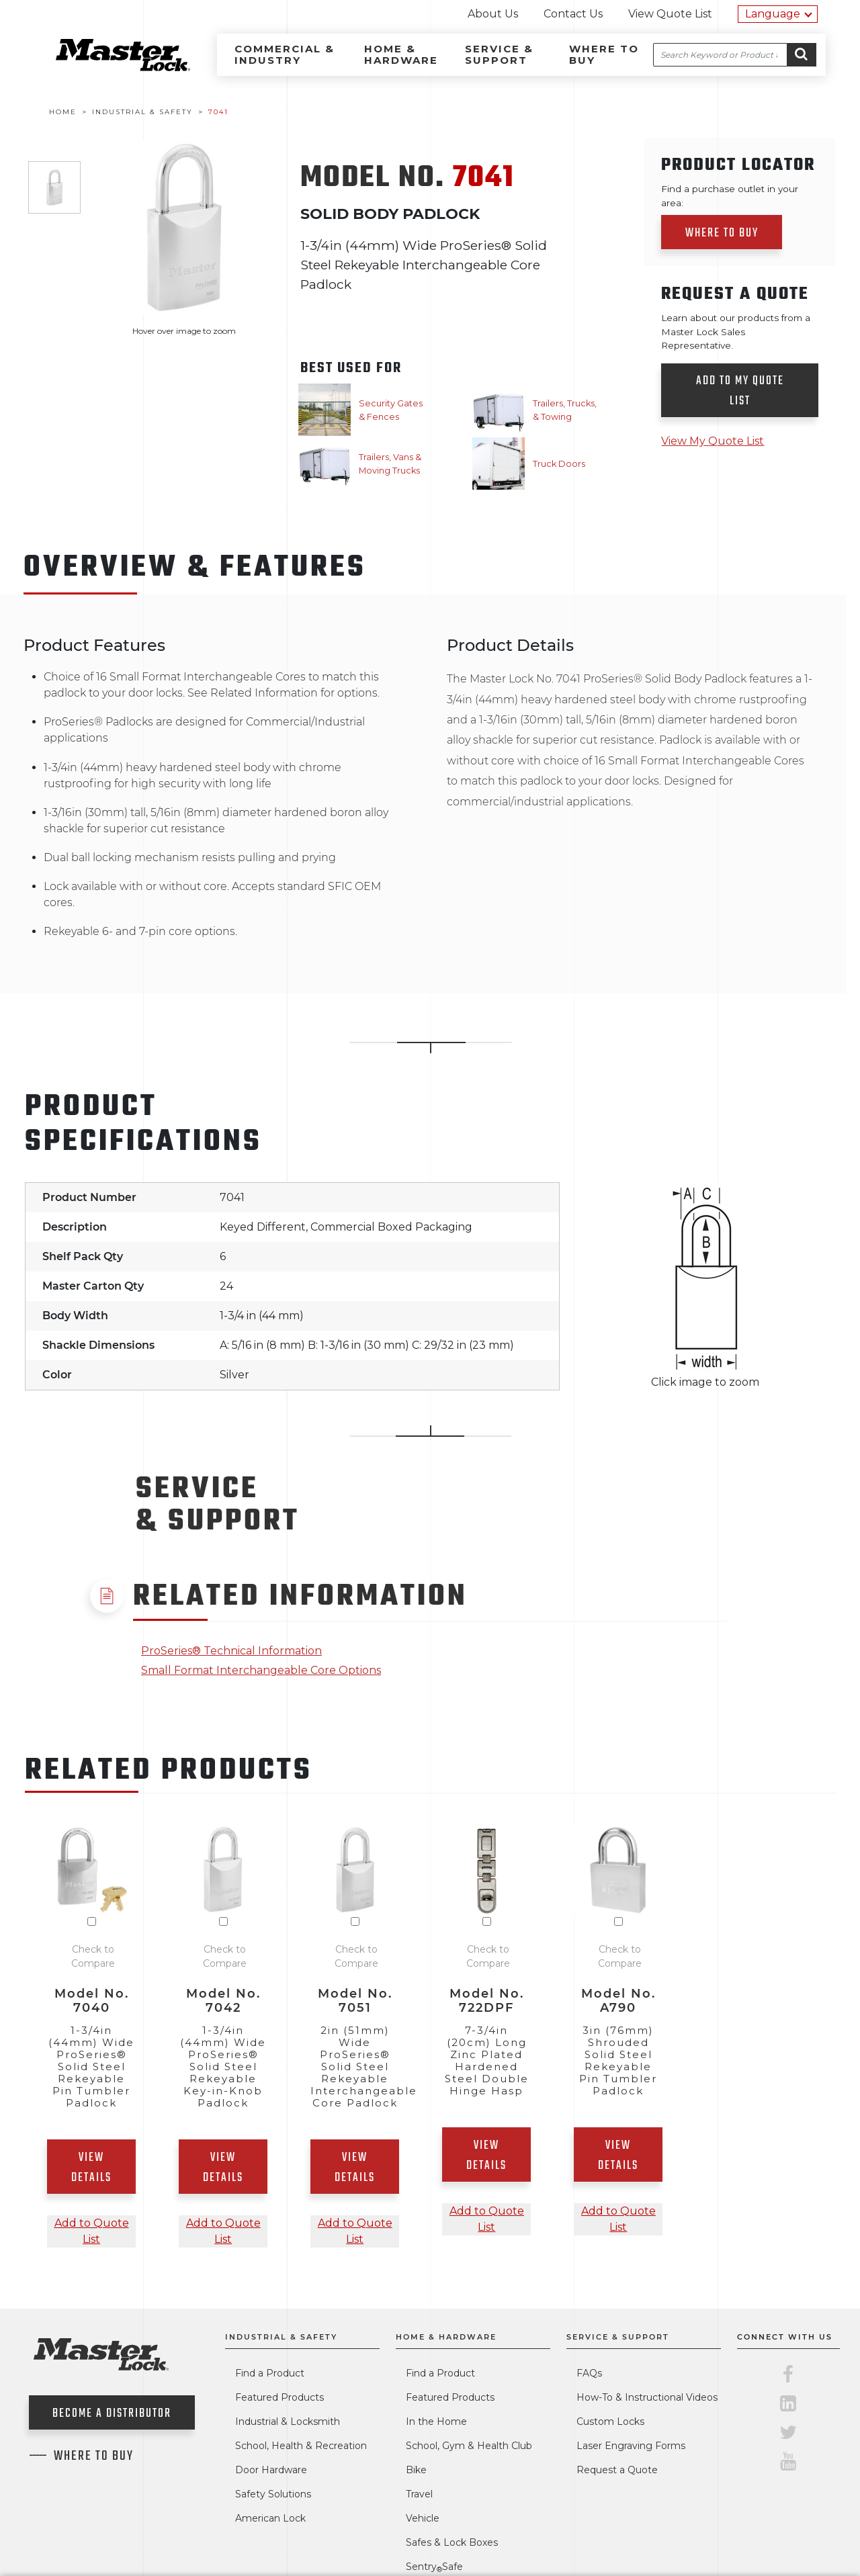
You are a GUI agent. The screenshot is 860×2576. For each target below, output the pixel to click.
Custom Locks (610, 2421)
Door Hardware (271, 2470)
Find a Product (269, 2373)
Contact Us (573, 13)
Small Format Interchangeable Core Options (261, 1670)
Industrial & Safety (281, 2337)
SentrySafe (434, 2567)
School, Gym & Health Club (469, 2446)
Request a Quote (617, 2470)
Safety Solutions (273, 2494)
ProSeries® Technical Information (231, 1650)
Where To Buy (94, 2456)
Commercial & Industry (284, 54)
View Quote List (670, 13)
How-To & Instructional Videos (647, 2397)
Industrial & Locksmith (287, 2421)
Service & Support (499, 54)
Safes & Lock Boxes (452, 2542)
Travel (419, 2494)
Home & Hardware (401, 54)
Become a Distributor (111, 2414)
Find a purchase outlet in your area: (729, 195)
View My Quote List (712, 441)
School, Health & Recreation (301, 2446)
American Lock (270, 2518)
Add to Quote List (91, 2231)
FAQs (589, 2373)
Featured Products (279, 2397)
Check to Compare (93, 1956)
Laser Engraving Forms (630, 2446)
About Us (493, 13)
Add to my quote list (740, 391)
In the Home (436, 2421)
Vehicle (422, 2518)
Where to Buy (604, 54)
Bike (416, 2470)
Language (772, 13)
